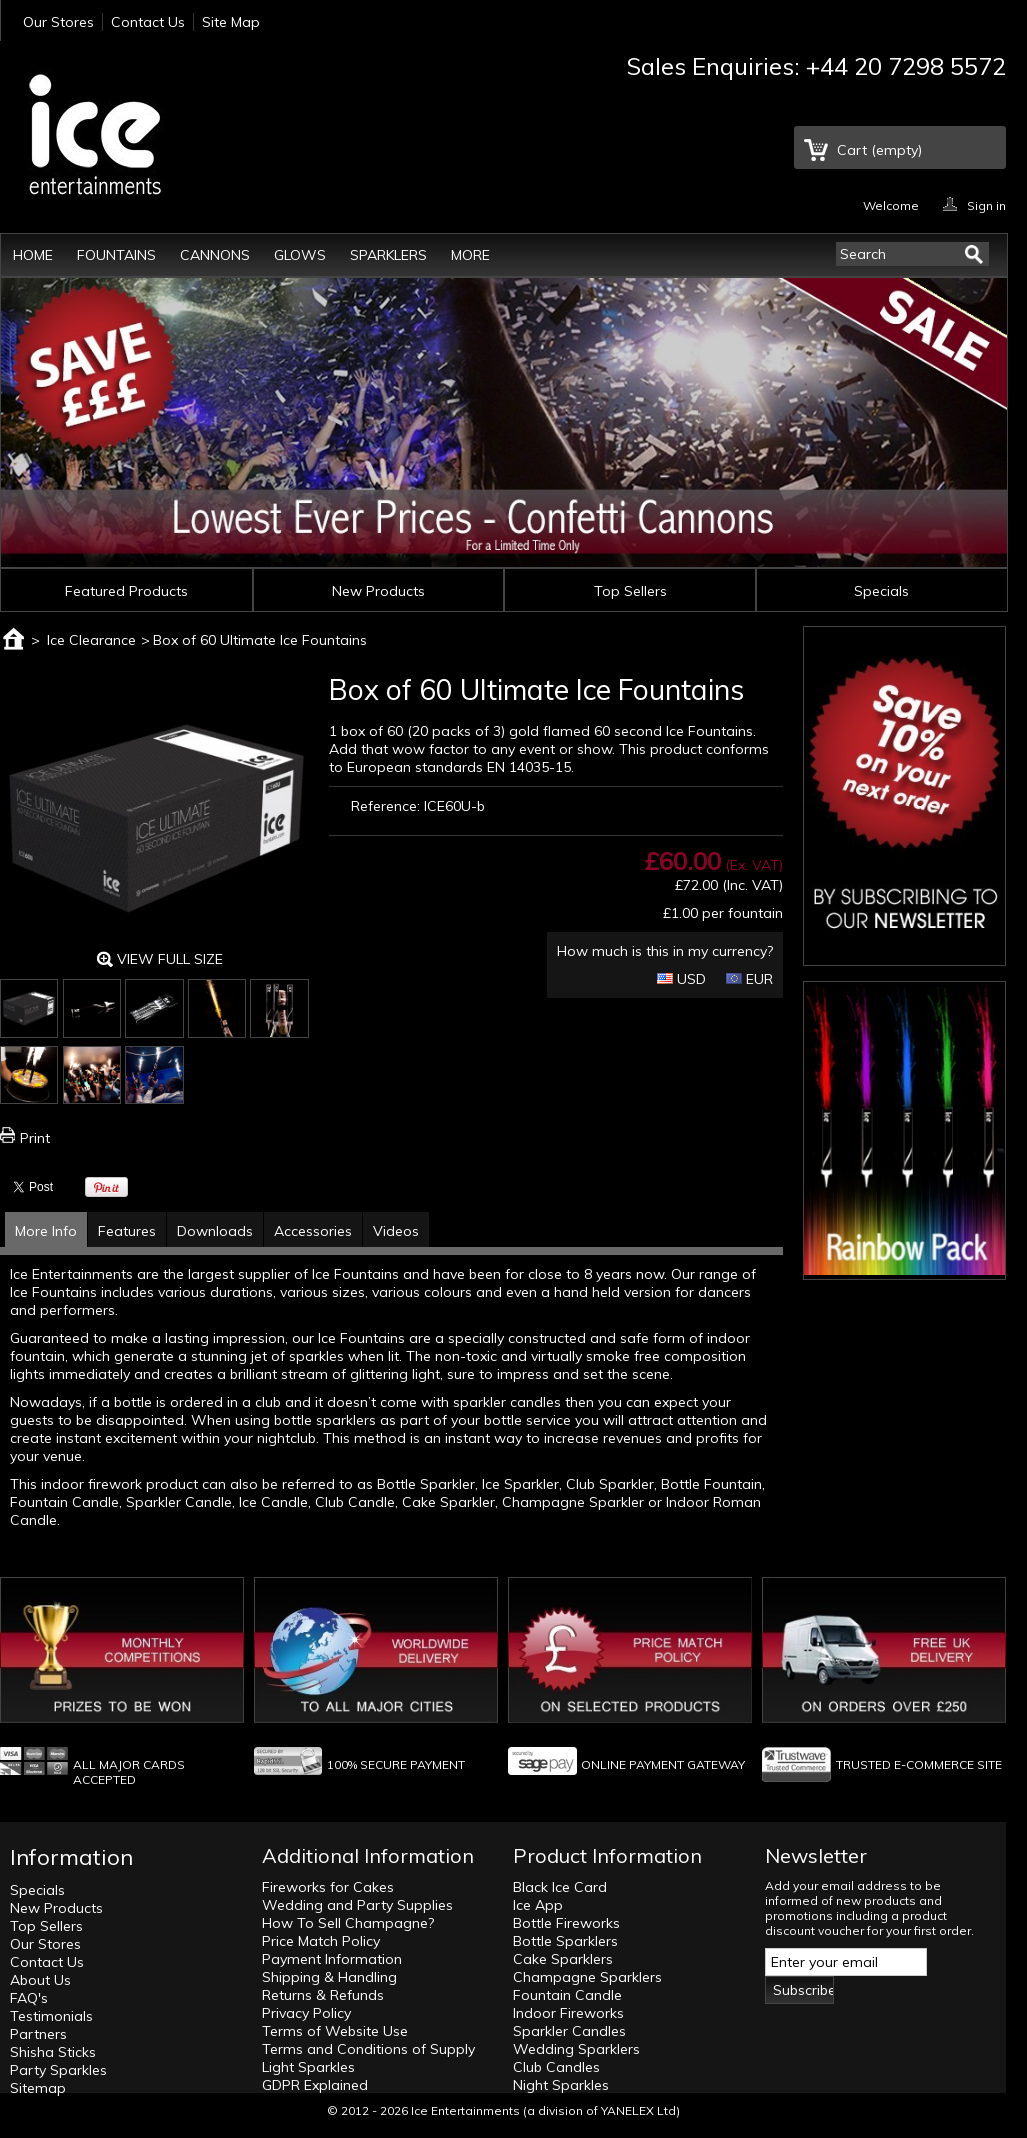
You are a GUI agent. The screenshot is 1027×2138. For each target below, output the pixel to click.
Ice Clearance (91, 640)
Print (35, 1138)
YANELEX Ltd (638, 2110)
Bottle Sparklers (565, 1941)
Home (33, 255)
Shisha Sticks (53, 2052)
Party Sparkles (58, 2070)
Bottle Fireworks (566, 1923)
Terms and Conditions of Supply (368, 2049)
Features (127, 1231)
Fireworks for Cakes (328, 1887)
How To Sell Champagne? (348, 1923)
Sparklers (388, 255)
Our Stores (58, 22)
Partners (38, 2034)
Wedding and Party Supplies (357, 1905)
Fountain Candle (567, 1995)
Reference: (385, 806)
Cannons (215, 255)
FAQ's (29, 1998)
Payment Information (332, 1959)
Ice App (538, 1905)
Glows (300, 255)
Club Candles (556, 2067)
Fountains (116, 255)
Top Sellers (630, 591)
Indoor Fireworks (568, 2013)
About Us (40, 1980)
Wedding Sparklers (576, 2049)
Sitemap (38, 2088)
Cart (879, 150)
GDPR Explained (315, 2085)
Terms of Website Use (335, 2031)
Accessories (313, 1231)
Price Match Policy (321, 1941)
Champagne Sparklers (587, 1977)
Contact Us (148, 22)
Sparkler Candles (569, 2031)
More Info (46, 1231)
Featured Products (126, 591)
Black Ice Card (560, 1887)
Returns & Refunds (323, 1995)
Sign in (986, 204)
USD (681, 979)
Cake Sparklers (563, 1959)
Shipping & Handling (329, 1977)
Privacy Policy (306, 2013)
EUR (749, 979)
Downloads (215, 1231)
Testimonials (51, 2016)
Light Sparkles (308, 2067)
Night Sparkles (561, 2085)
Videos (396, 1231)
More (470, 255)
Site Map (231, 22)
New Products (378, 591)
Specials (881, 591)
